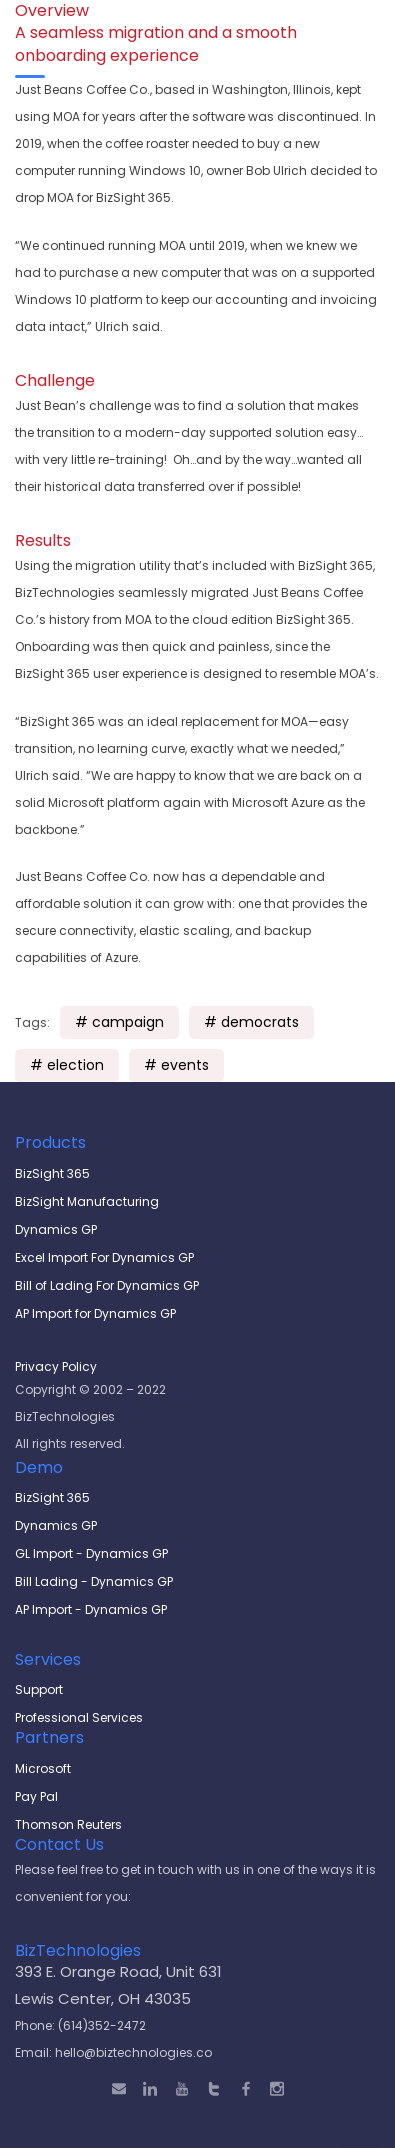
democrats (260, 1022)
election (75, 1065)
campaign (128, 1022)
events (185, 1065)
